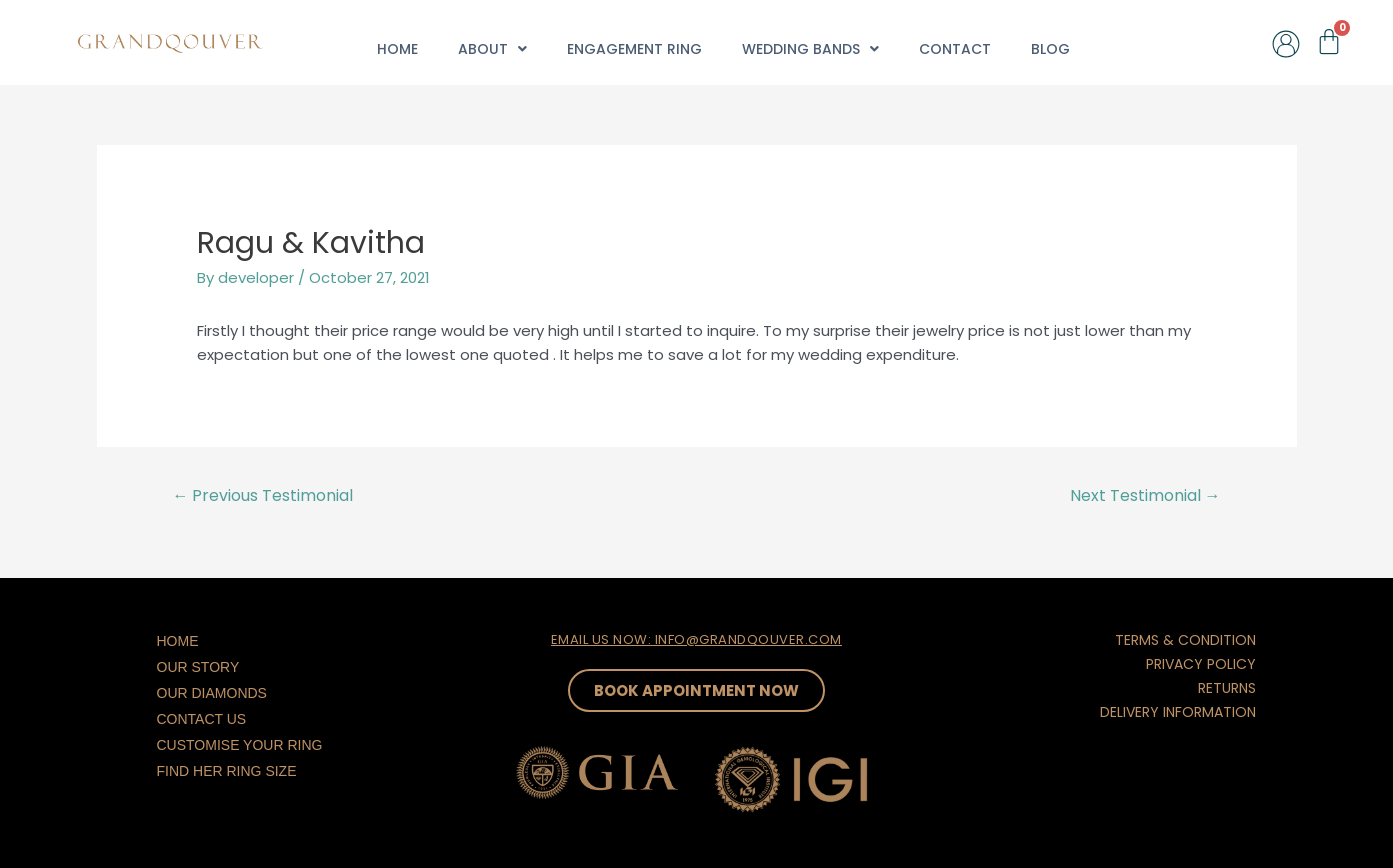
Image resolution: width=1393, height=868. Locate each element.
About (492, 49)
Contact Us (202, 719)
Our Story (198, 667)
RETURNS (1227, 688)
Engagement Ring (634, 49)
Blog (1050, 49)
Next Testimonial (1145, 495)
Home (397, 49)
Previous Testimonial (262, 495)
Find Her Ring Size (227, 771)
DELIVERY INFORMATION (1178, 712)
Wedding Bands (810, 49)
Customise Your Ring (240, 745)
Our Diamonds (212, 693)
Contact (955, 49)
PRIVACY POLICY (1201, 664)
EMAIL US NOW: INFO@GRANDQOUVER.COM (696, 639)
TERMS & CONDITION (1185, 640)
